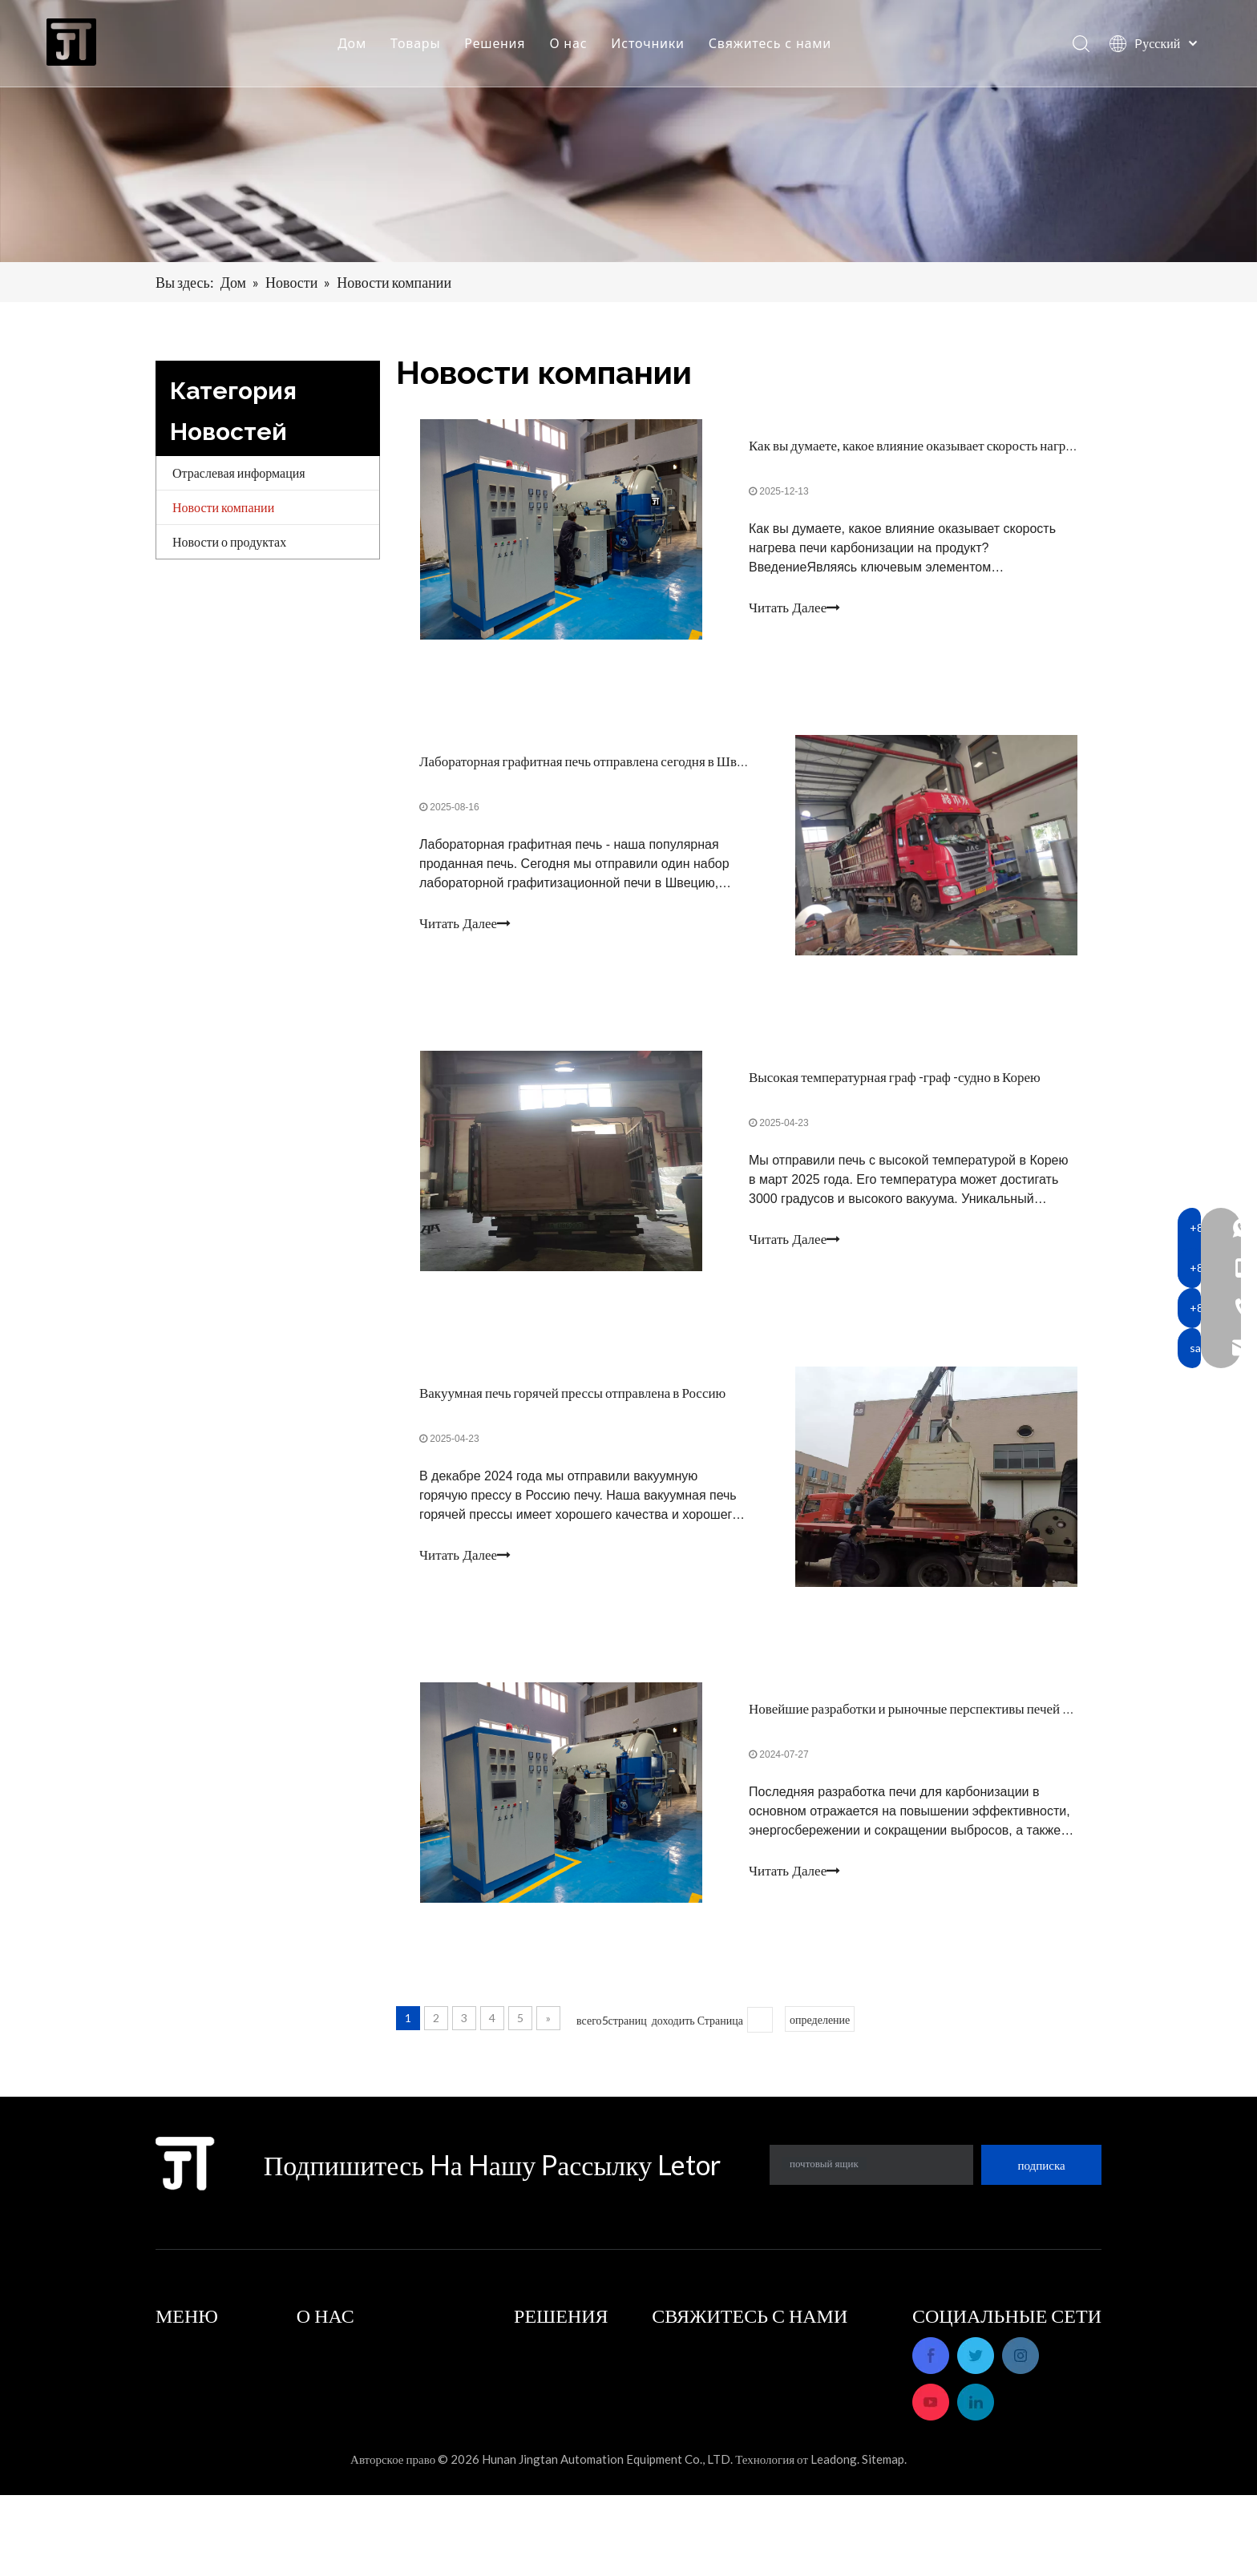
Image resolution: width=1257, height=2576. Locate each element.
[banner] (628, 131)
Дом (352, 44)
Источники (648, 44)
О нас (569, 44)
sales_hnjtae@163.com (769, 2465)
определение (820, 2027)
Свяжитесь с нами (770, 44)
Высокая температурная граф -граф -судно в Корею (895, 1080)
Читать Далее (794, 608)
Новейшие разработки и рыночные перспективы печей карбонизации (946, 1715)
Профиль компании (349, 2352)
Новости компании (223, 507)
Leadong (833, 2540)
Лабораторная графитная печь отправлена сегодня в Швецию (594, 763)
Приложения (548, 2352)
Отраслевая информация (238, 472)
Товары (416, 44)
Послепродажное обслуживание (384, 2375)
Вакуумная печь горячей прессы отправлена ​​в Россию (573, 1398)
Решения (496, 44)
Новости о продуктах (229, 541)
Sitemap (883, 2540)
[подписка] (1041, 2173)
